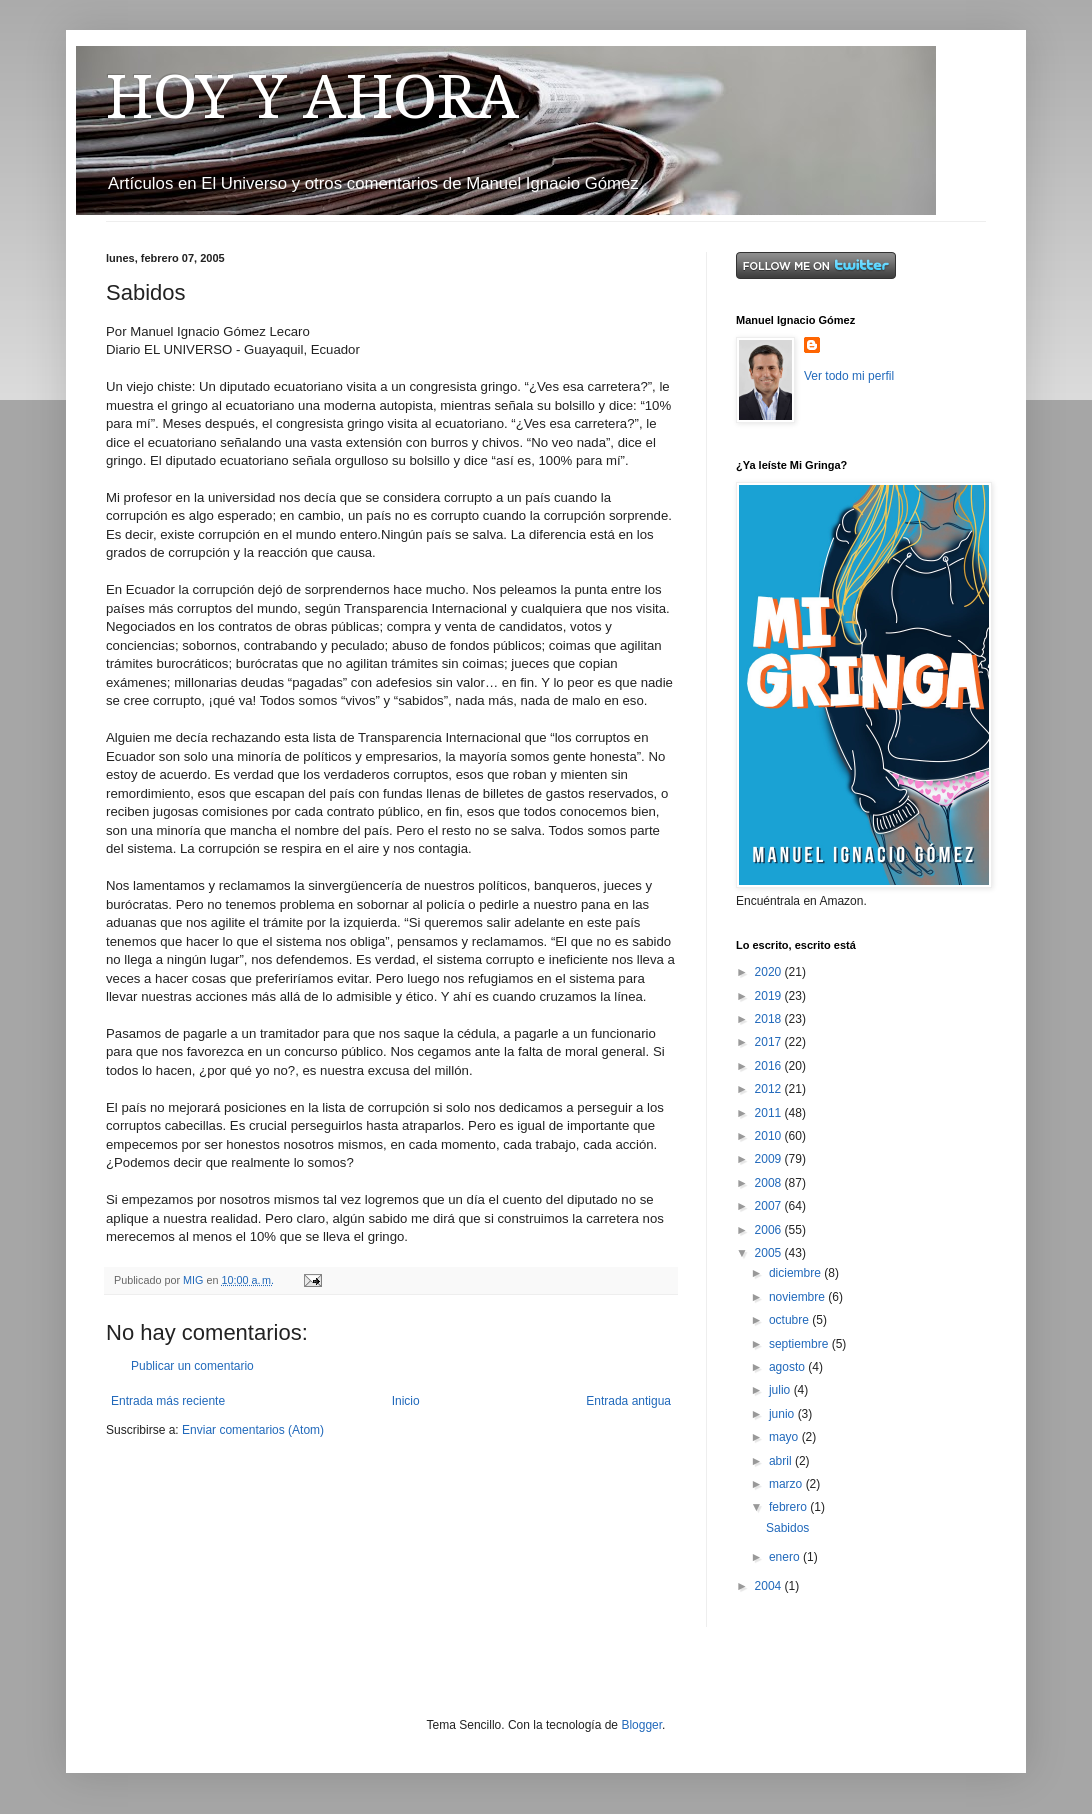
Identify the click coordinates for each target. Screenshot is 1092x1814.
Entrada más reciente (168, 1401)
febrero (789, 1507)
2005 (770, 1253)
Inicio (406, 1401)
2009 (770, 1159)
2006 (770, 1230)
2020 (770, 972)
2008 (770, 1183)
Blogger (641, 1725)
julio (781, 1390)
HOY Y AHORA (312, 97)
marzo (787, 1484)
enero (786, 1557)
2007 (770, 1206)
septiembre (800, 1344)
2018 (770, 1019)
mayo (785, 1437)
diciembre (796, 1273)
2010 (770, 1136)
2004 (770, 1586)
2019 (770, 996)
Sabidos (787, 1528)
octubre (790, 1320)
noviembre (798, 1297)
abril (782, 1461)
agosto (788, 1367)
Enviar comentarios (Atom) (253, 1430)
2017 (770, 1042)
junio (783, 1414)
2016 (770, 1066)
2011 (770, 1113)
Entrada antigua (628, 1401)
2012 (770, 1089)
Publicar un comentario (192, 1366)
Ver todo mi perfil (849, 376)
